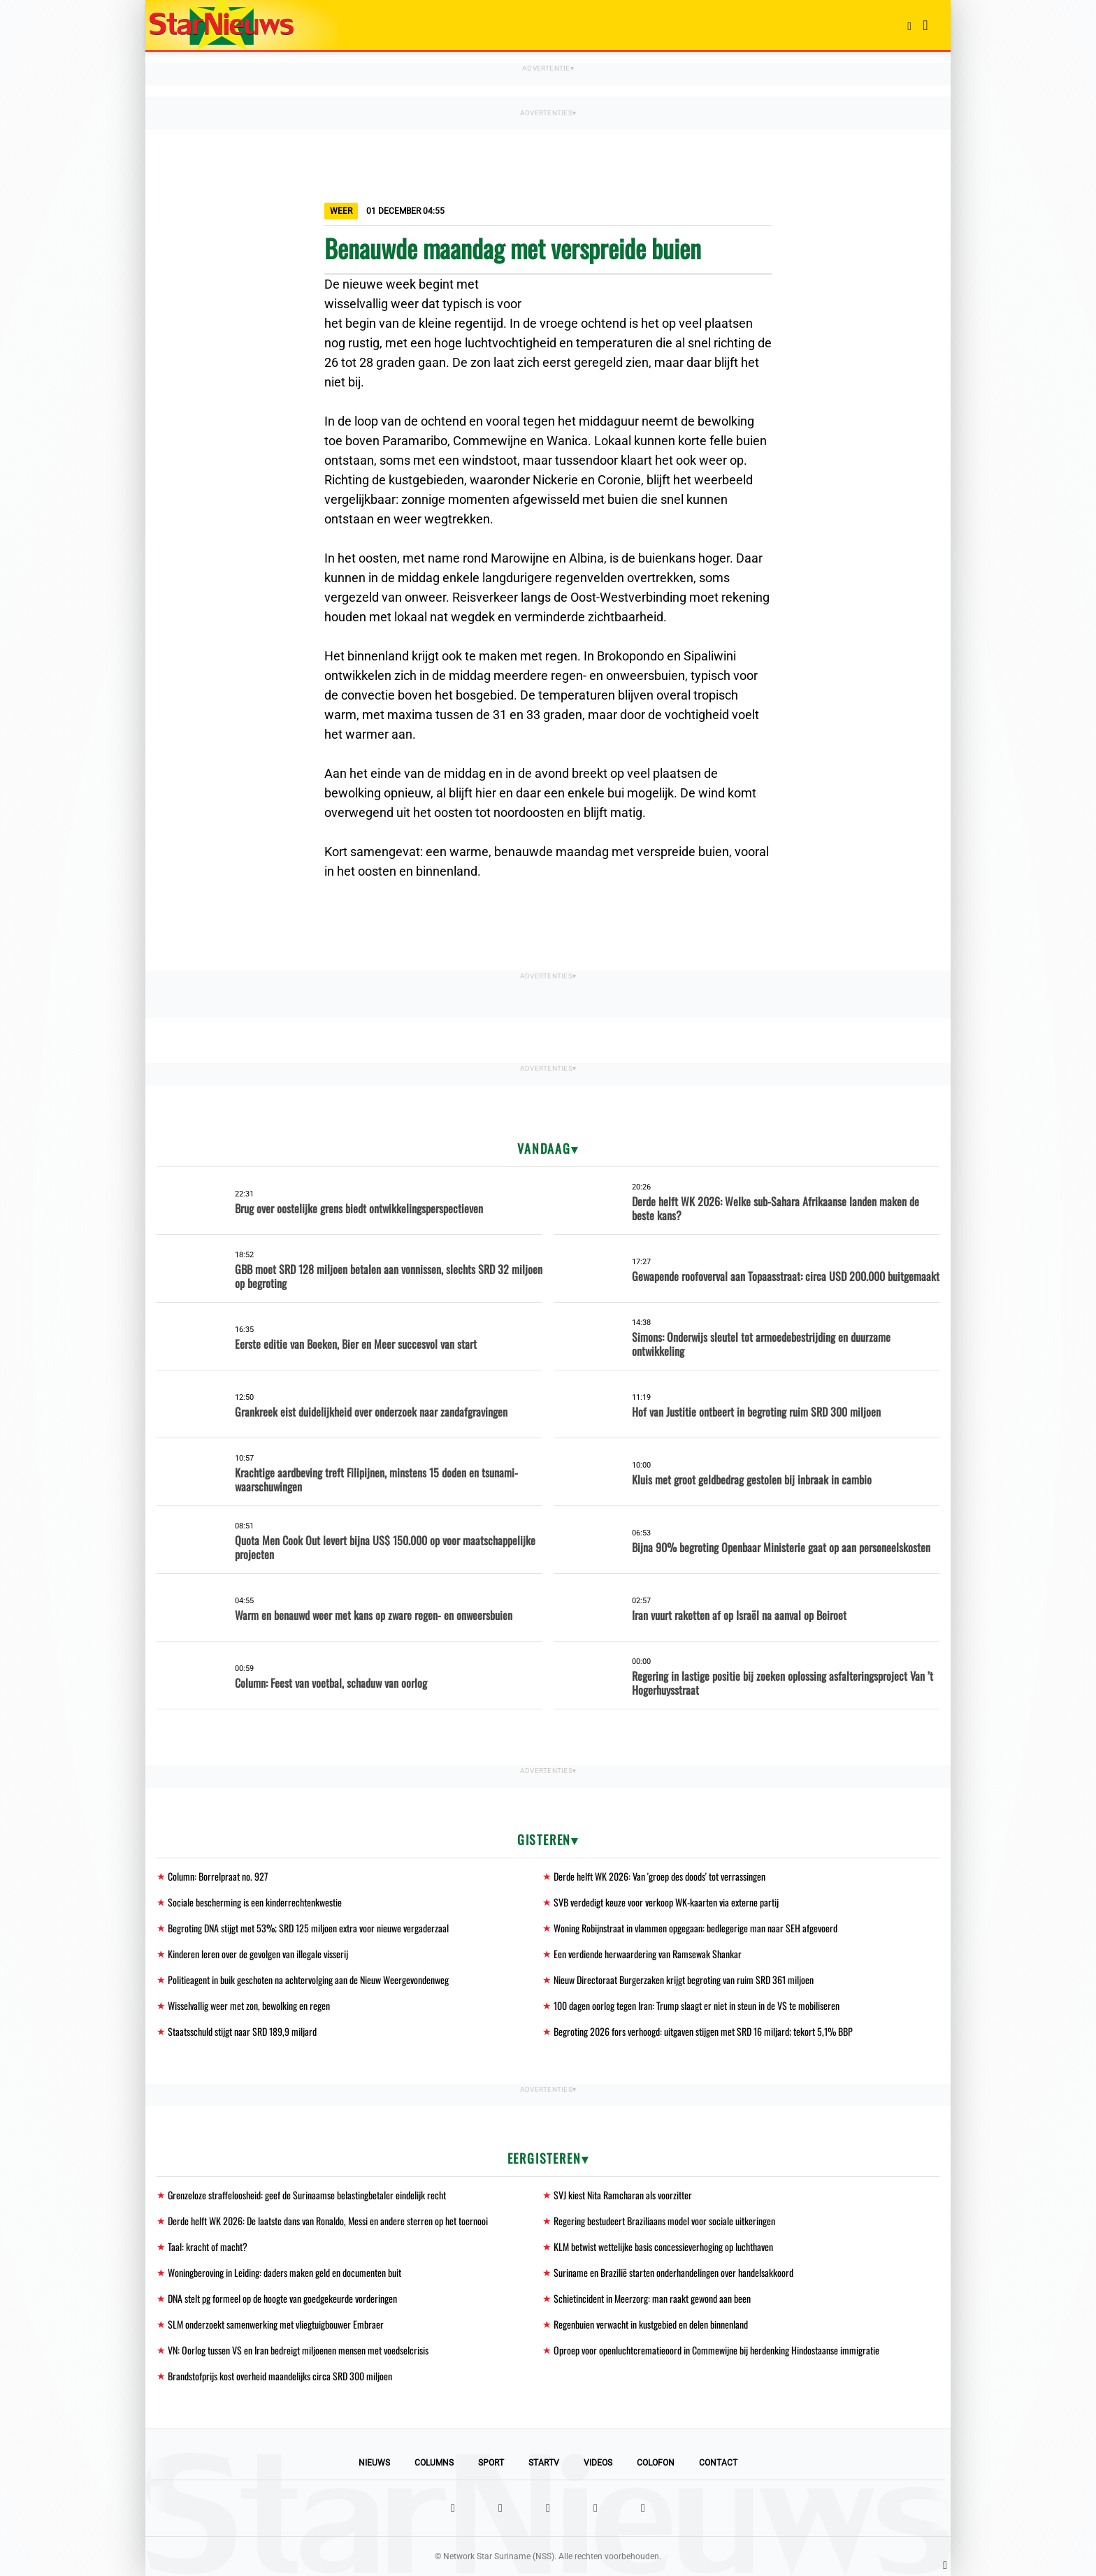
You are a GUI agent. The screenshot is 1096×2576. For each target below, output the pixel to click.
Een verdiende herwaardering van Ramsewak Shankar (648, 1953)
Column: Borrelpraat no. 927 (218, 1876)
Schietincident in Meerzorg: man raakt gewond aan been (652, 2298)
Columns (434, 2463)
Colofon (656, 2463)
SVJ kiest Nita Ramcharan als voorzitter (623, 2194)
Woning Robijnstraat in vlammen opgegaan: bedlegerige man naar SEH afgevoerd (695, 1927)
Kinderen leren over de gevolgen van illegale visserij (258, 1953)
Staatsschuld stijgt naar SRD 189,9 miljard (242, 2031)
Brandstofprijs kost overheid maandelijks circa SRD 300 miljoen (280, 2375)
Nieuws (374, 2463)
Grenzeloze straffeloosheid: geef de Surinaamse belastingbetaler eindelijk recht (307, 2194)
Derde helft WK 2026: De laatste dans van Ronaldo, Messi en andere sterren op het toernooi (328, 2220)
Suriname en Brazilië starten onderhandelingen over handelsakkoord (673, 2272)
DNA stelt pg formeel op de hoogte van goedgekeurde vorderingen (282, 2298)
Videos (598, 2463)
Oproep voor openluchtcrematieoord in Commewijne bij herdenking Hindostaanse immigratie (716, 2350)
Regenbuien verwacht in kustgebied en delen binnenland (651, 2324)
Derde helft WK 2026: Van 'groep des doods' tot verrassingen (659, 1876)
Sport (491, 2463)
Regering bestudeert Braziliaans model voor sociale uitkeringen (664, 2220)
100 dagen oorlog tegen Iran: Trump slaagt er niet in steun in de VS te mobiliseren (696, 2005)
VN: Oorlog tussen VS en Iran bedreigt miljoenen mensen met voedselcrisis (298, 2350)
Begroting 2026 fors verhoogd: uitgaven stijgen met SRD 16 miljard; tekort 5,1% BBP (703, 2031)
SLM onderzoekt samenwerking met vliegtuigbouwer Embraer (276, 2324)
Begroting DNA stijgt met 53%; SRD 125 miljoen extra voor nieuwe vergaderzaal (308, 1927)
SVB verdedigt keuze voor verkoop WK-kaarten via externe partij (666, 1902)
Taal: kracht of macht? (207, 2246)
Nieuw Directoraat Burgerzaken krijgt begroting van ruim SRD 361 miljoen (684, 1979)
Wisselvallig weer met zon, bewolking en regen (249, 2005)
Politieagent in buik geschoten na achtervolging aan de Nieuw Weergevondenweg (308, 1979)
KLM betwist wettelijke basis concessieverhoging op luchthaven (663, 2246)
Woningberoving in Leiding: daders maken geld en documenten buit (284, 2272)
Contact (718, 2463)
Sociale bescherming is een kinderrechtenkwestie (255, 1902)
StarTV (543, 2463)
